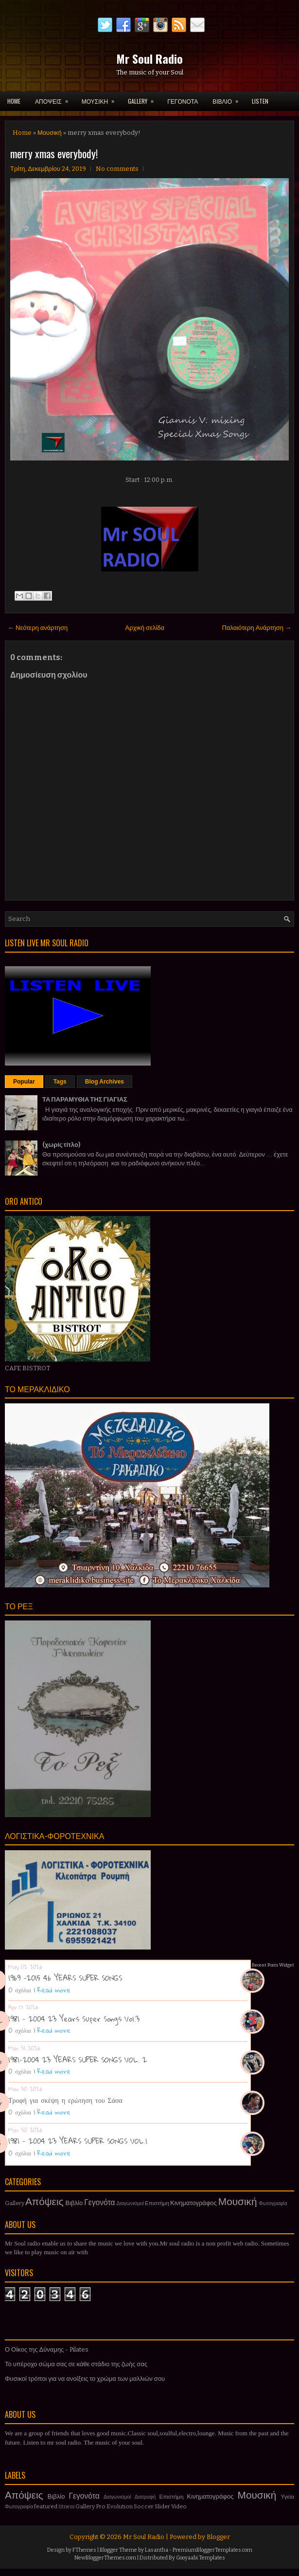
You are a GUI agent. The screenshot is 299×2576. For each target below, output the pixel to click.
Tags (60, 1081)
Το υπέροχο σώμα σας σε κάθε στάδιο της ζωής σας (76, 2364)
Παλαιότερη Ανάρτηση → (257, 627)
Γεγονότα (99, 2202)
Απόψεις (44, 2202)
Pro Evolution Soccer (125, 2506)
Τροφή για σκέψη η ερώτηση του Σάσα (65, 2100)
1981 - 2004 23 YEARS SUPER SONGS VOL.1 (77, 2141)
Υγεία (287, 2496)
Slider (162, 2506)
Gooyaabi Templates (200, 2558)
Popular (24, 1081)
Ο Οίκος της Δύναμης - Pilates (46, 2349)
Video (179, 2506)
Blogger (218, 2536)
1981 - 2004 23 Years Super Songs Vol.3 (74, 2018)
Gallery (14, 2203)
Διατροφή (145, 2497)
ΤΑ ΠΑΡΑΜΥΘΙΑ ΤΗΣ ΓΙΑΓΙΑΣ (84, 1099)
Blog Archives (104, 1081)
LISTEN (260, 101)
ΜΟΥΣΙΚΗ (101, 98)
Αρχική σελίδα (144, 627)
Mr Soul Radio (149, 58)
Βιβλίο (74, 2203)
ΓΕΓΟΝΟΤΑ (182, 101)
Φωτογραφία (273, 2203)
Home (13, 101)
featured (45, 2506)
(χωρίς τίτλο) (61, 1144)
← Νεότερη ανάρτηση (38, 627)
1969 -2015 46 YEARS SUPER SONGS (65, 1978)
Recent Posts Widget (273, 1965)
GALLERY (144, 98)
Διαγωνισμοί (130, 2203)
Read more (53, 1990)
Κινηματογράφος (193, 2203)
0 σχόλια (19, 1990)
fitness (66, 2506)
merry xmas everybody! (54, 153)
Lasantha (156, 2550)
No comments (117, 168)
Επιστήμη (157, 2203)
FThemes (84, 2550)
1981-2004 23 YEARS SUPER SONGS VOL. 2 (77, 2059)
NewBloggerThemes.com (105, 2558)
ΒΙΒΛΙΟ (228, 98)
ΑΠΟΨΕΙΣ (54, 98)
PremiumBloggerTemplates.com (212, 2550)
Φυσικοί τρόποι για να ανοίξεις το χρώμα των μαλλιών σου (85, 2378)
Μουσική (49, 132)
